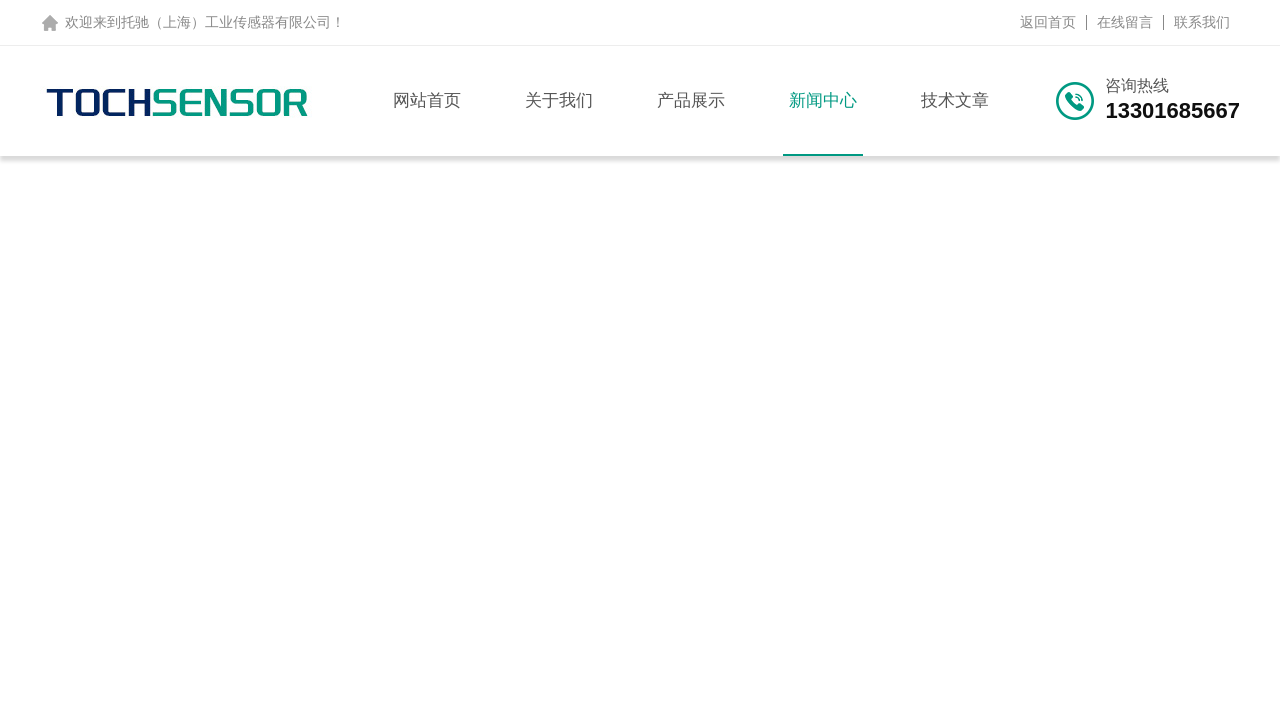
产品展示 (691, 100)
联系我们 (1202, 22)
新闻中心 (823, 100)
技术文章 (955, 100)
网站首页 (427, 100)
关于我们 (559, 100)
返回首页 (1048, 22)
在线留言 (1125, 22)
